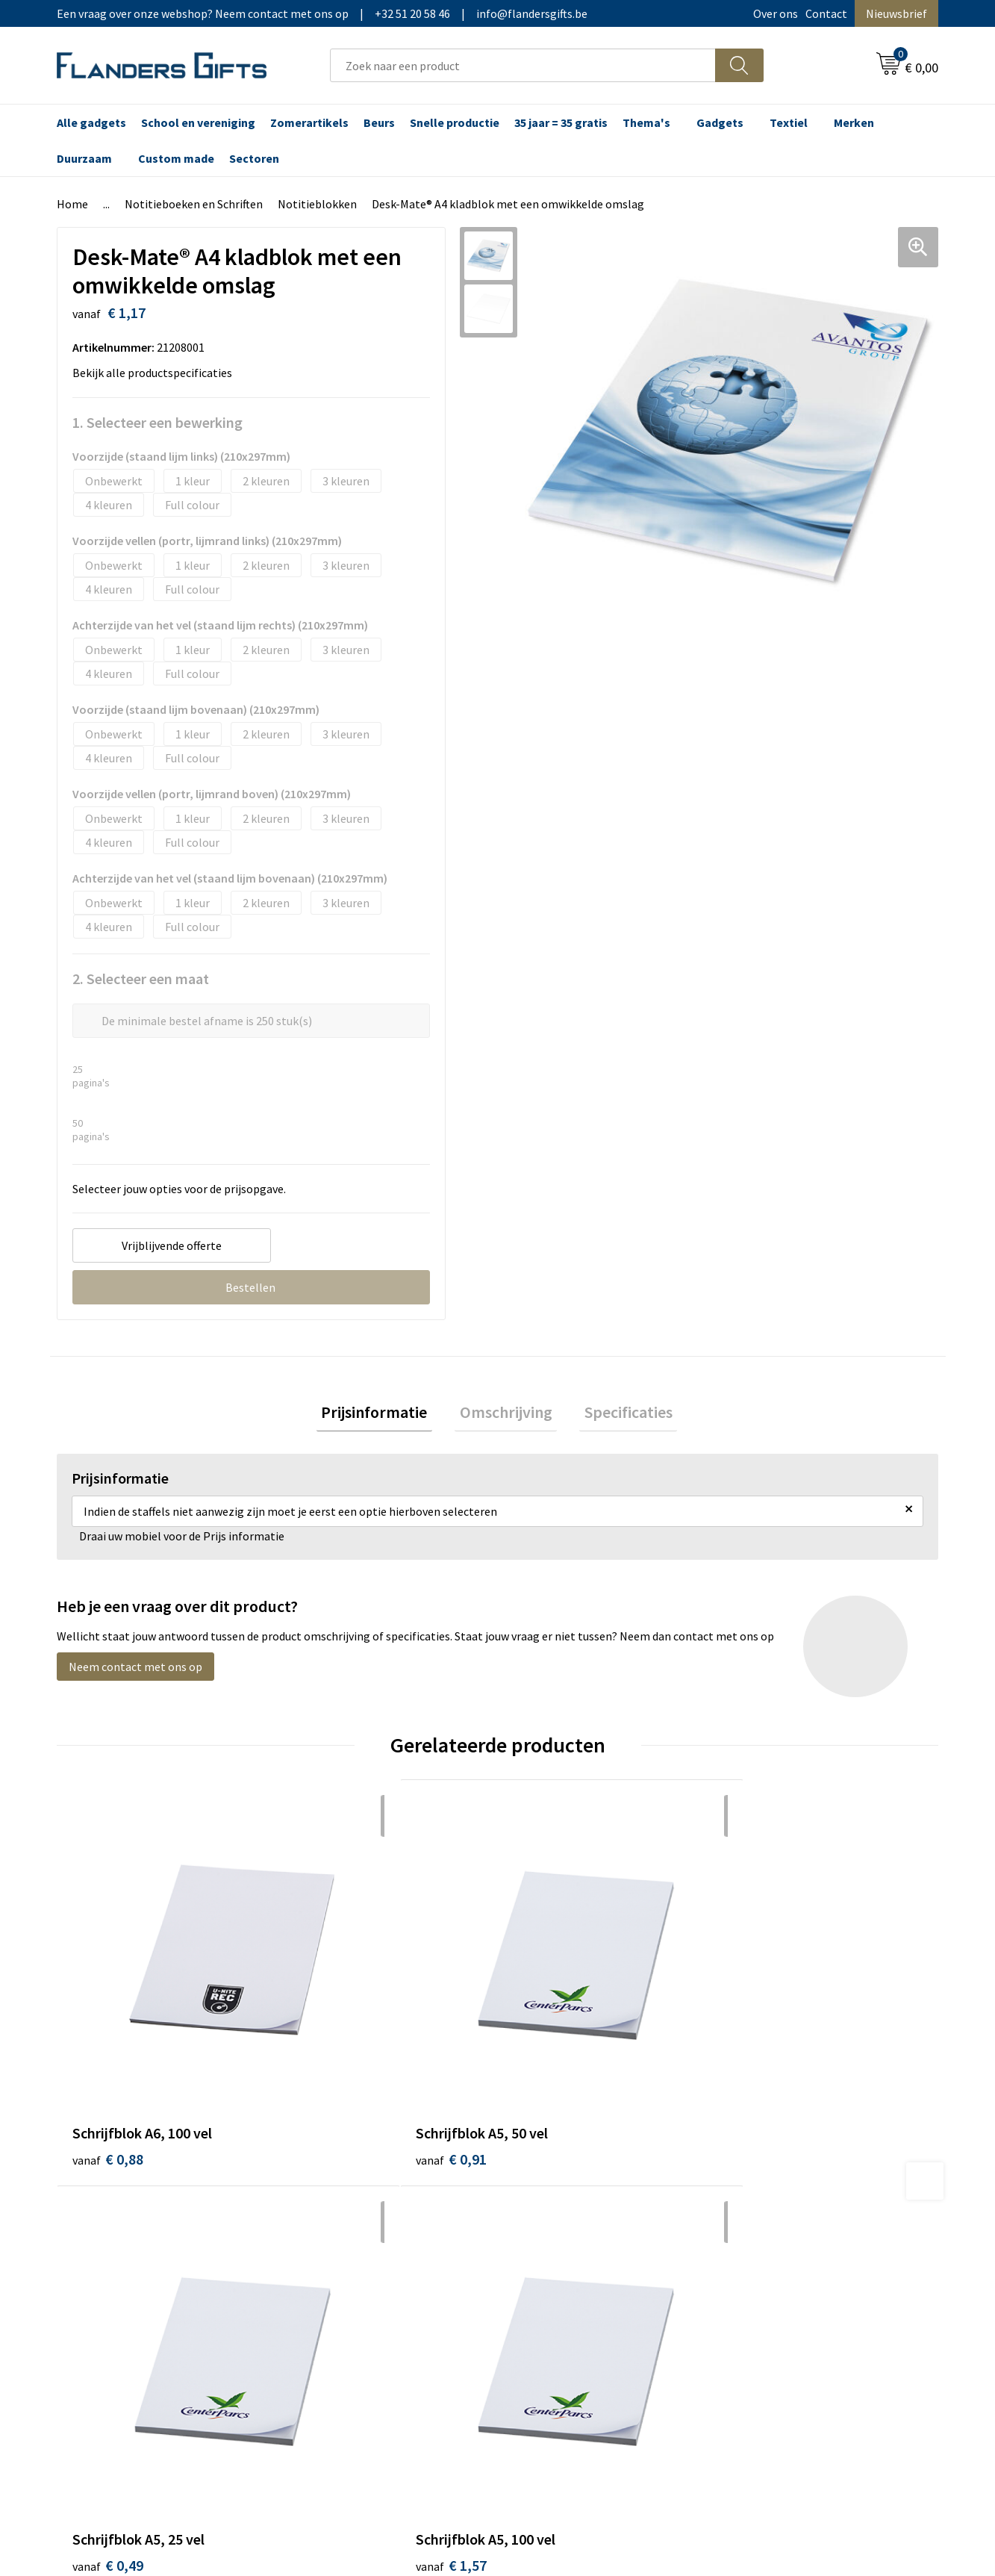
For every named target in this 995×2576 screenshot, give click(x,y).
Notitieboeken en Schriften (194, 203)
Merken (854, 122)
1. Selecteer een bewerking (157, 422)
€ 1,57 (769, 2041)
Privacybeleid (768, 2225)
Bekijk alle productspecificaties (156, 372)
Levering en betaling (568, 2202)
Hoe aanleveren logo (569, 2270)
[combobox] (523, 65)
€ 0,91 (328, 2041)
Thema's (646, 122)
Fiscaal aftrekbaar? (563, 2225)
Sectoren (254, 158)
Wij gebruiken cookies (789, 2202)
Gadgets (719, 122)
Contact (826, 13)
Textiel (789, 122)
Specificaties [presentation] (619, 1414)
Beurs (379, 122)
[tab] (384, 1415)
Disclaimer (761, 2248)
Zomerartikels (309, 122)
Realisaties (544, 2179)
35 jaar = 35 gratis (561, 122)
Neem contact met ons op (135, 1671)
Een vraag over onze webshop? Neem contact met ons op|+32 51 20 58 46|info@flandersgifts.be (322, 13)
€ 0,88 (107, 2041)
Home (72, 203)
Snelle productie (454, 122)
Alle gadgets (91, 122)
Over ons (775, 13)
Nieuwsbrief (896, 13)
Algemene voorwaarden (794, 2179)
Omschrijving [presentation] (506, 1414)
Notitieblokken (317, 203)
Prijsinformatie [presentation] (384, 1414)
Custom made (176, 158)
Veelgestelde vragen (350, 2225)
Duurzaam (84, 158)
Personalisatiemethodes (579, 2248)
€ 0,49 (549, 2041)
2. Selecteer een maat (140, 978)
